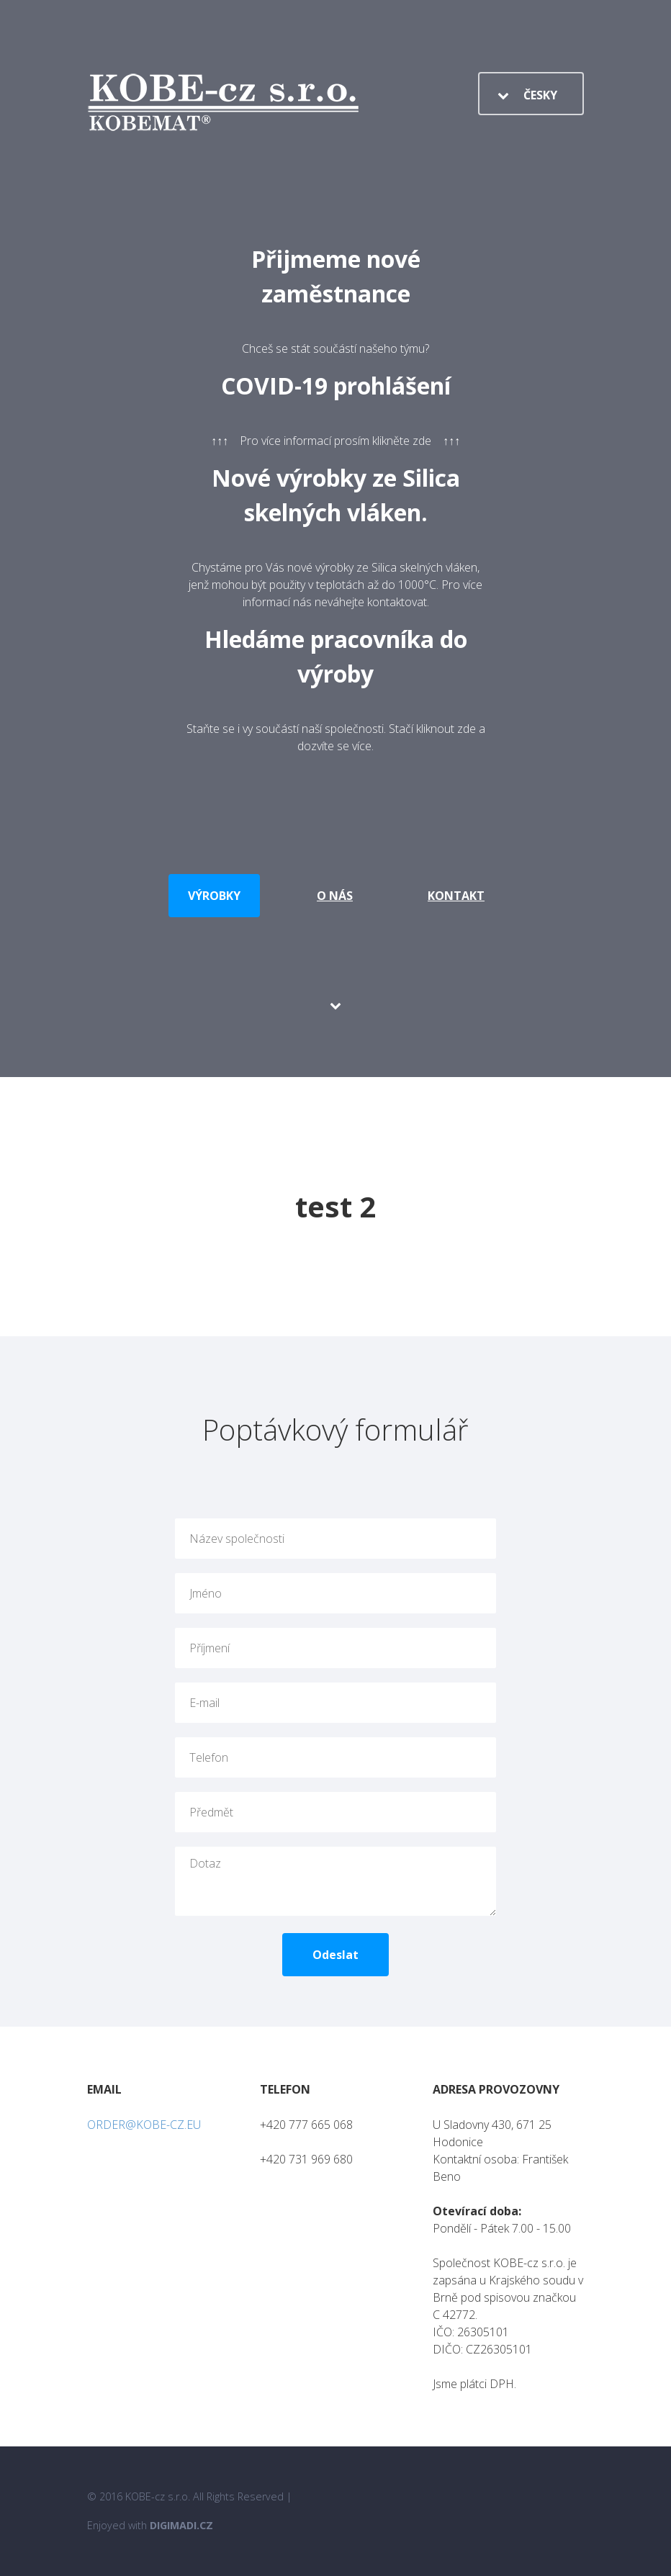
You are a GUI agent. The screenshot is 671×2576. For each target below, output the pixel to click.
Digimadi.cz (181, 2525)
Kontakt (456, 896)
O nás (335, 896)
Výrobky (214, 896)
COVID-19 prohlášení (336, 385)
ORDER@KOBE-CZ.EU (144, 2125)
